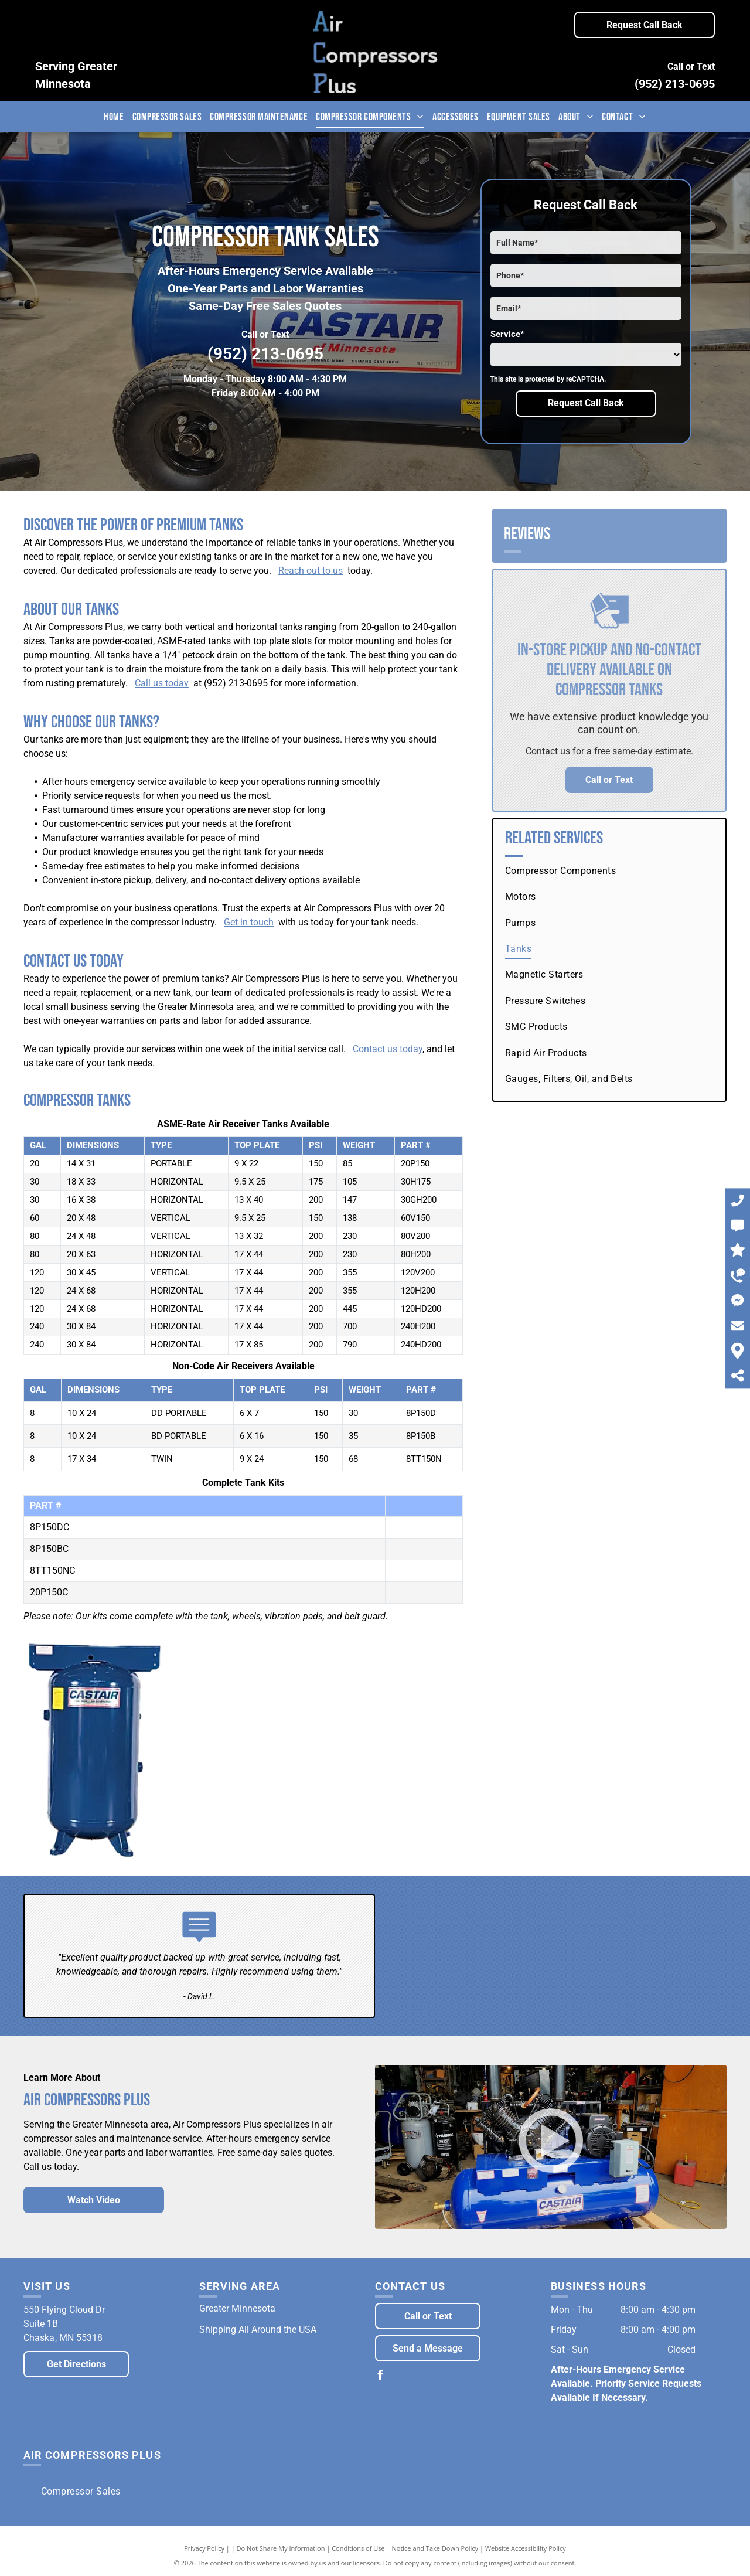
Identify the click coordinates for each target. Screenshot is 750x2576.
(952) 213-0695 (675, 84)
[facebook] (379, 2376)
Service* (507, 334)
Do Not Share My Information (281, 2548)
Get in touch (249, 922)
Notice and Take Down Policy (435, 2548)
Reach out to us (310, 570)
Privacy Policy (204, 2548)
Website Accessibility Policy (525, 2548)
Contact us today (387, 1048)
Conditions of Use (358, 2548)
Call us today (162, 683)
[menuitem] (114, 117)
